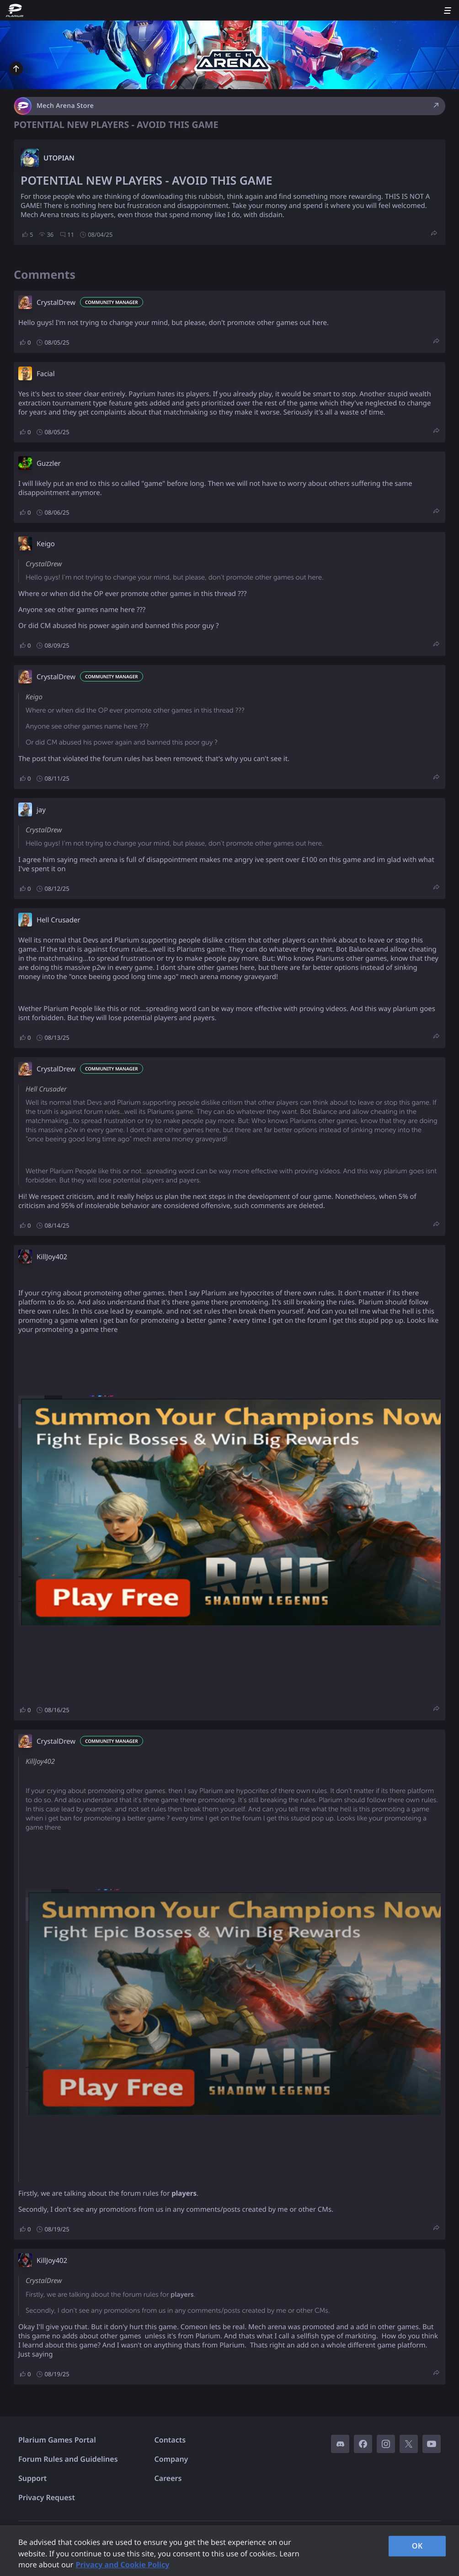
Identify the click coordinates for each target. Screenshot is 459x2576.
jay (41, 809)
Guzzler (49, 463)
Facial (46, 373)
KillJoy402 (52, 1256)
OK (417, 2546)
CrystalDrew (56, 302)
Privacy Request (46, 2497)
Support (32, 2478)
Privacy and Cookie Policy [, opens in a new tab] (122, 2565)
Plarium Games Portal (57, 2440)
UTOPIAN (59, 158)
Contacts (170, 2440)
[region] (229, 2550)
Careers (168, 2478)
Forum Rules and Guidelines (68, 2459)
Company (171, 2459)
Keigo (46, 543)
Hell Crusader (58, 920)
